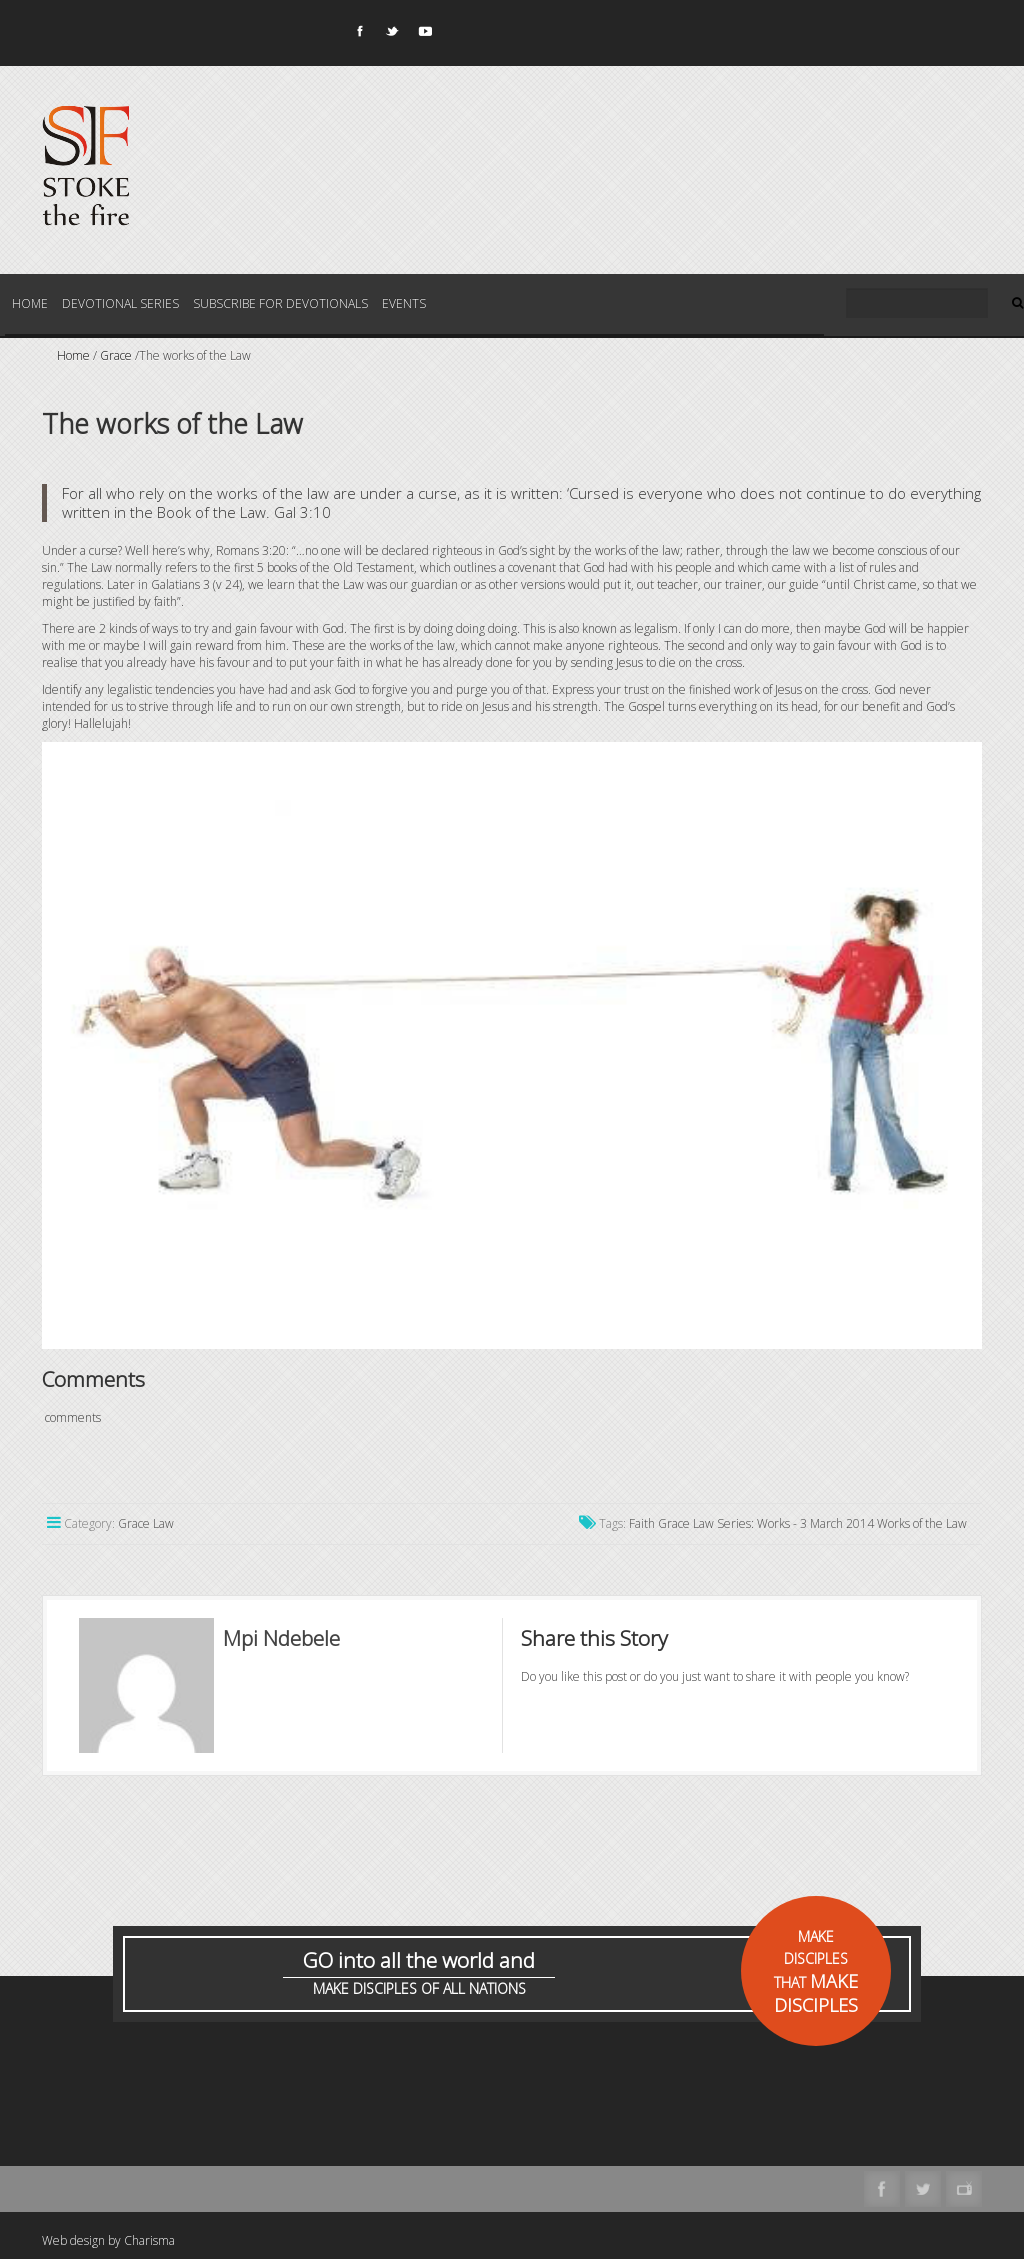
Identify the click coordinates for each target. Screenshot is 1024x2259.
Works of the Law (922, 1523)
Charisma (149, 2240)
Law (703, 1523)
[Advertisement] (406, 2117)
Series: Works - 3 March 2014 (795, 1523)
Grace (116, 355)
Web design (73, 2240)
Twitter (391, 35)
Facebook (358, 35)
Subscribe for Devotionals (280, 303)
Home (30, 303)
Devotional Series (120, 303)
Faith (642, 1523)
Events (404, 303)
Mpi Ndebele (281, 1638)
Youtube (424, 35)
